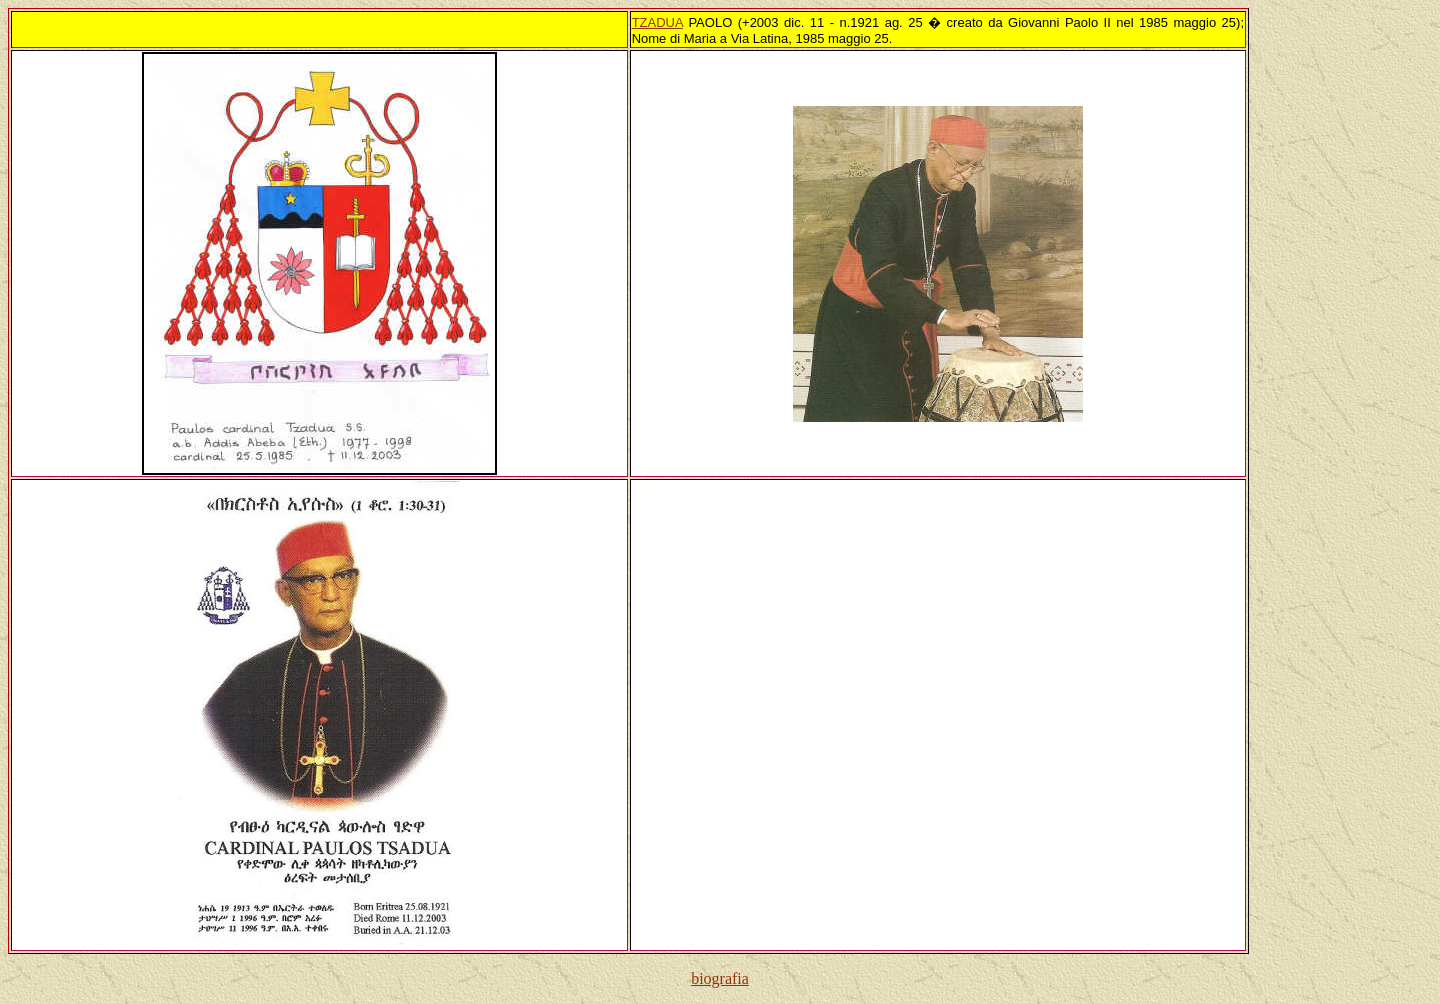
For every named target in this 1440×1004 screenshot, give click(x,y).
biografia (720, 978)
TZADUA (657, 22)
